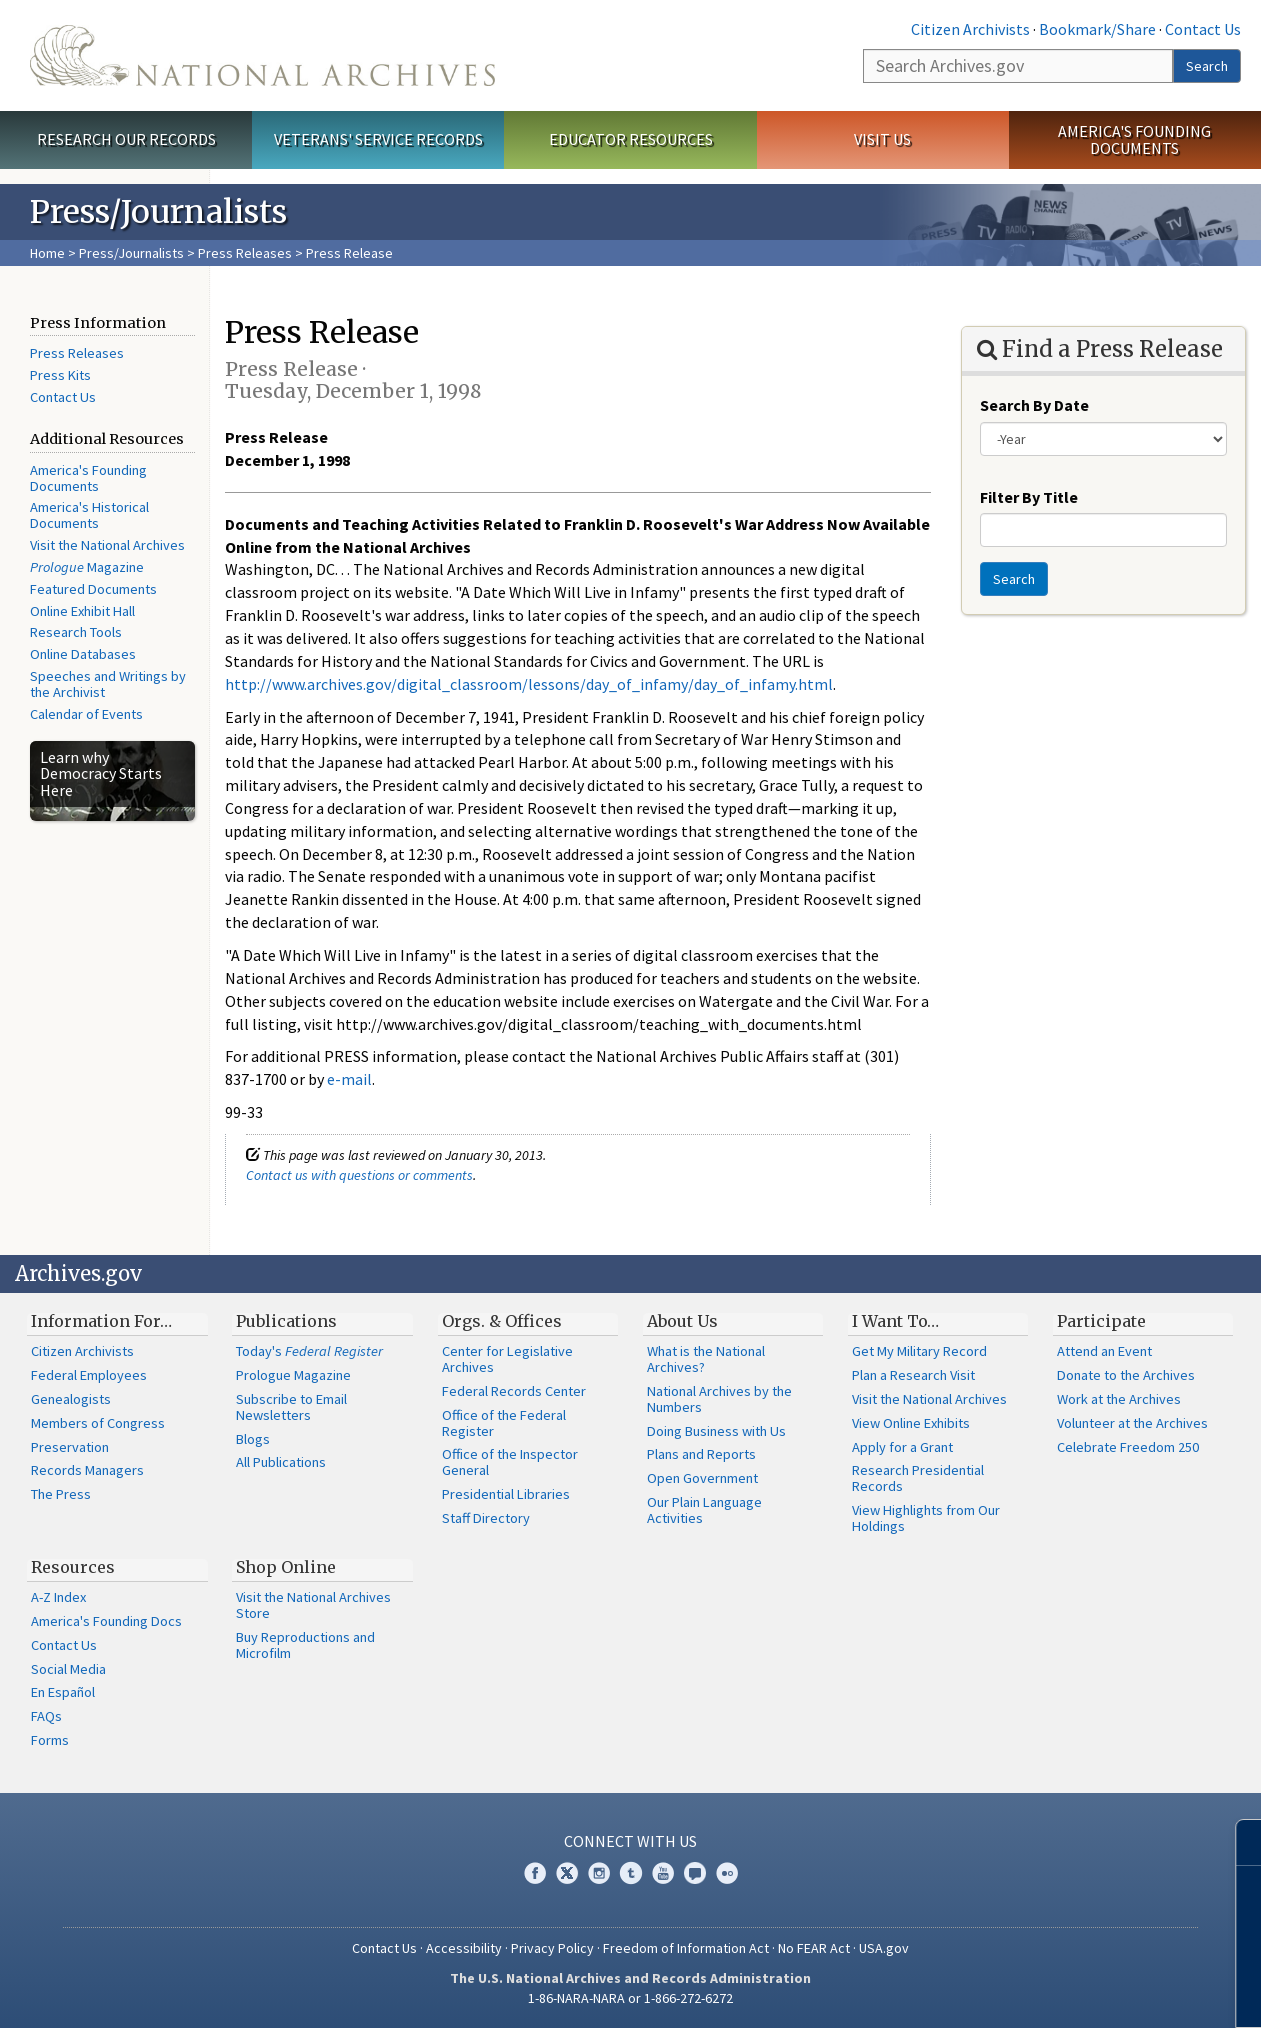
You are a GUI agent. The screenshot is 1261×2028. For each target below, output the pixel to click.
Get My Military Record (919, 1351)
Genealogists (71, 1399)
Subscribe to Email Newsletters (291, 1407)
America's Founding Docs (106, 1621)
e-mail (349, 1079)
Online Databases (83, 654)
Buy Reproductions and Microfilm (305, 1645)
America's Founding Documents (1134, 139)
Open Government (702, 1478)
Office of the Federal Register (504, 1423)
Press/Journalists (131, 253)
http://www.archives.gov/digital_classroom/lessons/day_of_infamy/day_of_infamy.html (529, 684)
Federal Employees (89, 1375)
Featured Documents (93, 589)
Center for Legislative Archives (507, 1359)
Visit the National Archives (107, 545)
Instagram (599, 1873)
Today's (309, 1351)
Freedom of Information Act (686, 1948)
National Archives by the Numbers (719, 1399)
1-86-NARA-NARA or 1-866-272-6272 (630, 1998)
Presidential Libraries (506, 1494)
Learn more (1083, 1992)
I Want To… (895, 1321)
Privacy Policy (552, 1948)
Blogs (253, 1439)
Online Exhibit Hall (82, 611)
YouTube (663, 1873)
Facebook (535, 1873)
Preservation (70, 1447)
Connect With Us (630, 1841)
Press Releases (245, 253)
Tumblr (631, 1873)
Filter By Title (1029, 497)
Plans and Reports (701, 1454)
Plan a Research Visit (913, 1375)
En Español (63, 1692)
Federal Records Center (514, 1391)
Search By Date (1034, 405)
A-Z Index (58, 1597)
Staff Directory (486, 1518)
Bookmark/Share (1097, 29)
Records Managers (87, 1470)
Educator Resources (631, 139)
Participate (1101, 1321)
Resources (73, 1567)
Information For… (101, 1321)
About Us (682, 1321)
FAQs (46, 1716)
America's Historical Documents (89, 515)
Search (1207, 66)
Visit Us (882, 139)
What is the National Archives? (706, 1359)
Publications (286, 1321)
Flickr (727, 1873)
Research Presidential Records (918, 1478)
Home (47, 253)
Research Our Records (126, 139)
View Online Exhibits (911, 1423)
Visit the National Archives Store (313, 1605)
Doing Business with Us (716, 1431)
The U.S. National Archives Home (262, 55)
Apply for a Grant (902, 1447)
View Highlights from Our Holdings (926, 1518)
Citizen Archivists (970, 29)
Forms (50, 1740)
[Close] (1237, 1842)
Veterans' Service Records (378, 139)
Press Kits (60, 375)
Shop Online (286, 1567)
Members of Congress (98, 1423)
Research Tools (76, 632)
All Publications (281, 1462)
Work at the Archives (1119, 1399)
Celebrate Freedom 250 (1128, 1447)
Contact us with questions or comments (359, 1175)
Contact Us (1203, 29)
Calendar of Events (86, 714)
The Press (61, 1494)
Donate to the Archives (1126, 1375)
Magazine (87, 567)
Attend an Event (1104, 1351)
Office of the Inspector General (510, 1462)
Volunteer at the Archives (1132, 1423)
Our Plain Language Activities (704, 1510)
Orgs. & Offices (502, 1321)
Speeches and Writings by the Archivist (108, 684)
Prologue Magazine (293, 1375)
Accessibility (464, 1948)
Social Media (68, 1669)
